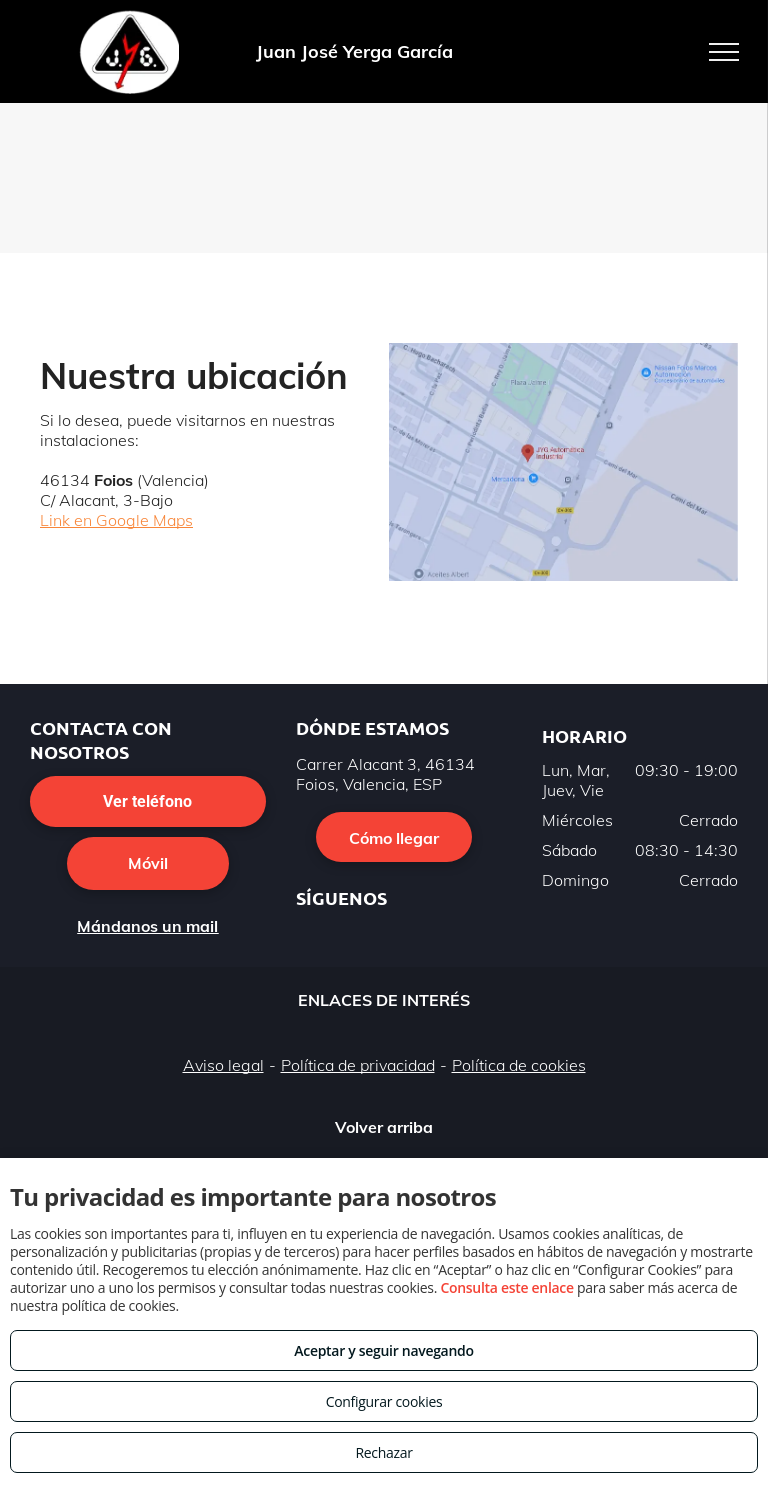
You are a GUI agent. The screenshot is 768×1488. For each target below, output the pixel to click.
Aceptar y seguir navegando (383, 1350)
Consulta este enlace (506, 1287)
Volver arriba (384, 1133)
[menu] (724, 52)
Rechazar (383, 1452)
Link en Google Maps (116, 520)
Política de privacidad (358, 1072)
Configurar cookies (384, 1401)
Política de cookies (519, 1072)
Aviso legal (223, 1072)
